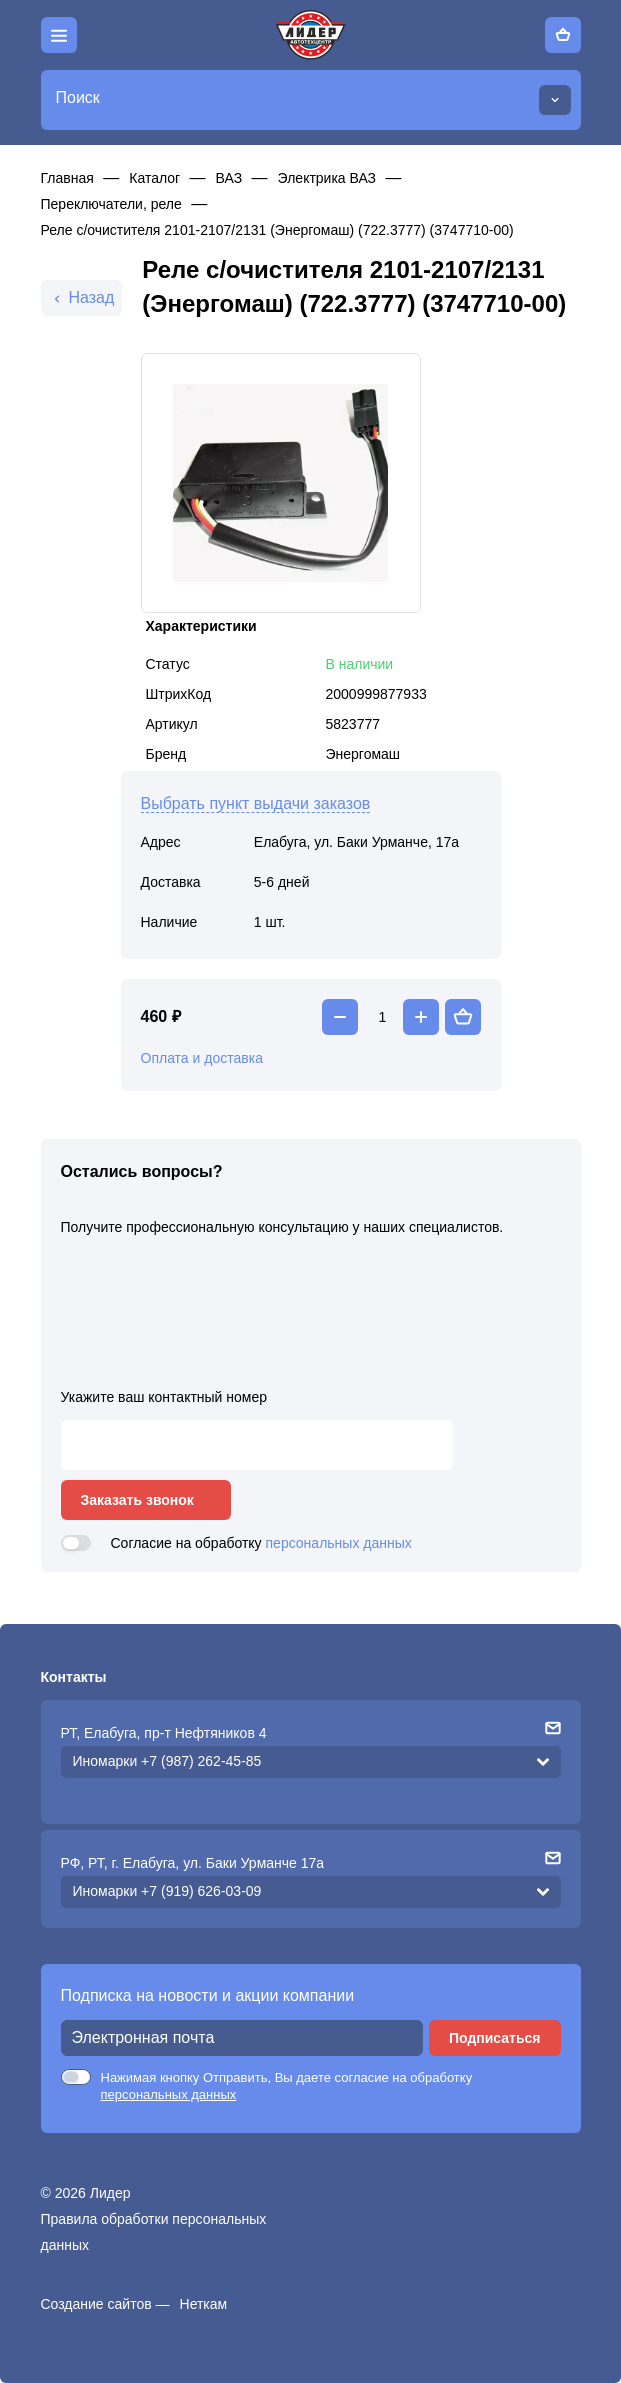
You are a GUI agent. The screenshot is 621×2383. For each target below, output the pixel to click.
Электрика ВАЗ (327, 178)
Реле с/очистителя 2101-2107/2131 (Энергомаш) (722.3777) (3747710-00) (277, 230)
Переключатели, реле (111, 204)
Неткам (204, 2304)
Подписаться (495, 2038)
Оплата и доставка (202, 1058)
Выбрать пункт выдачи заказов (256, 803)
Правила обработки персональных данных (154, 2232)
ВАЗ (229, 178)
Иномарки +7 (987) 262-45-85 (167, 1761)
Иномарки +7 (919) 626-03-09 (167, 1891)
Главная (67, 178)
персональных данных (339, 1543)
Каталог (154, 178)
